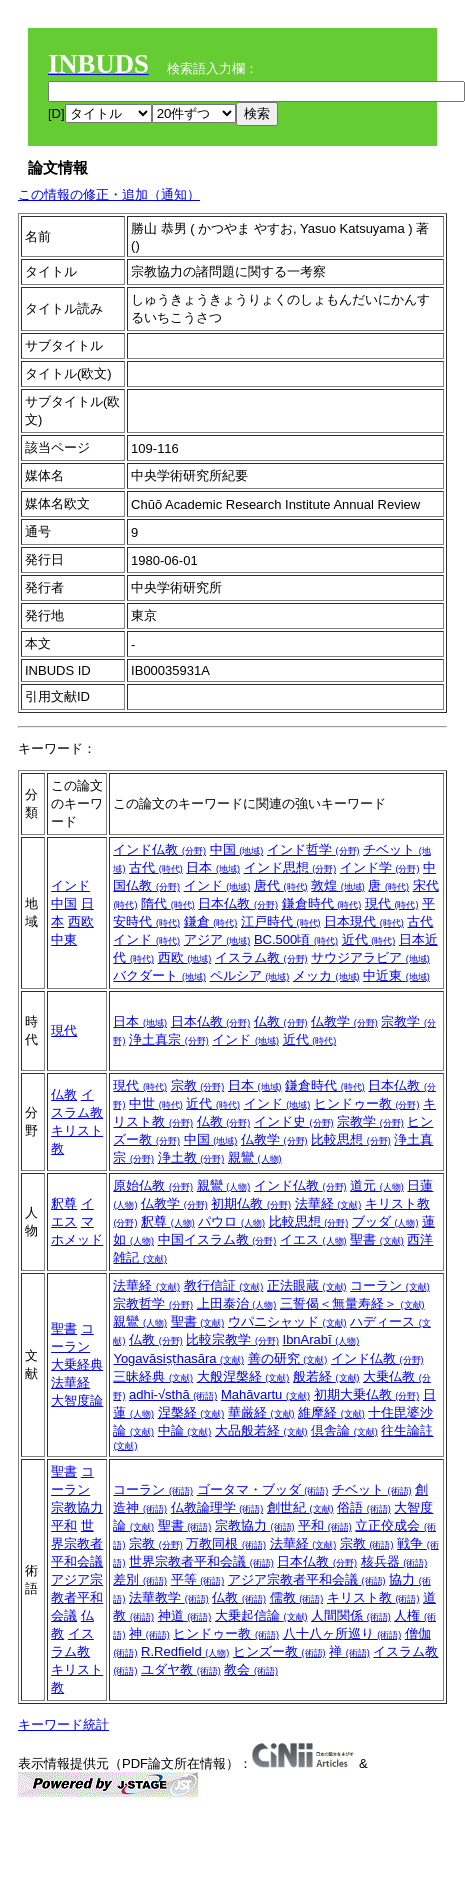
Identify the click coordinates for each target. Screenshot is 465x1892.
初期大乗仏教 (367, 1394)
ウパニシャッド (287, 1321)
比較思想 (351, 1139)
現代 (392, 903)
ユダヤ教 (181, 1669)
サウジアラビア (370, 957)
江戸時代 (281, 921)
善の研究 (288, 1358)
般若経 (326, 1376)
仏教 (281, 1021)
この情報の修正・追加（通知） (109, 194)
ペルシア (250, 975)
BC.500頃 (296, 939)
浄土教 (191, 1157)
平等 (198, 1579)
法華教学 (169, 1597)
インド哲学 (313, 849)
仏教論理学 (217, 1507)
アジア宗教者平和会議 (77, 1597)
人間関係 (351, 1615)
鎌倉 (211, 921)
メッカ (326, 975)
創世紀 (300, 1507)
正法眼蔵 (307, 1285)
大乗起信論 (261, 1615)
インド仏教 (159, 849)
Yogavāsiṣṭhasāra (178, 1358)
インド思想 (290, 867)
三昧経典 (153, 1376)
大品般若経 (261, 1430)
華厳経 (261, 1412)
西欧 (81, 921)
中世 (156, 1103)
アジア (217, 939)
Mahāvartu (265, 1394)
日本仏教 (238, 903)
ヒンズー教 (279, 1651)
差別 (140, 1579)
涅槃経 (191, 1412)
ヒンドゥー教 (367, 1103)
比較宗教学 (232, 1339)
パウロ (231, 1221)
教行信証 (224, 1285)
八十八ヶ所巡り (342, 1633)
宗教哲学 (153, 1303)
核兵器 (394, 1561)
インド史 (294, 1121)
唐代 (281, 885)
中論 (185, 1430)
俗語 (364, 1507)
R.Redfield (185, 1651)
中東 (64, 939)
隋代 (168, 903)
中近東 (396, 975)
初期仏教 (251, 1203)
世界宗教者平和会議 (77, 1543)
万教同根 (226, 1543)
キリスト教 (373, 1597)
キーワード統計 (63, 1724)
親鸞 (255, 1157)
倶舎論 (344, 1430)
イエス (313, 1239)
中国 (64, 903)
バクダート (159, 975)
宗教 (198, 1085)
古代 (156, 867)
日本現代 (364, 921)
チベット (372, 1489)
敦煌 (338, 885)
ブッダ (385, 1221)
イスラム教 (261, 957)
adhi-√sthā (173, 1394)
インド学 (380, 867)
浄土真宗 (169, 1039)
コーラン (390, 1285)
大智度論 (77, 1400)
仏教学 (344, 1021)
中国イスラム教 (217, 1239)
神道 (185, 1615)
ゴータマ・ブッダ (263, 1489)
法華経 (328, 1203)
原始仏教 (153, 1185)
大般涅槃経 (243, 1376)
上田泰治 (237, 1303)
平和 (64, 1525)
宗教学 (370, 1121)
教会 (251, 1669)
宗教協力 (77, 1507)
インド (70, 885)
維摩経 (331, 1412)
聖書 (377, 1239)
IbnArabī (321, 1339)
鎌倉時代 (322, 903)
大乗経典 (77, 1364)
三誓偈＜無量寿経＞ (352, 1303)
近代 (369, 939)
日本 (213, 867)
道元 (377, 1185)
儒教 (297, 1597)
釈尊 (64, 1203)
